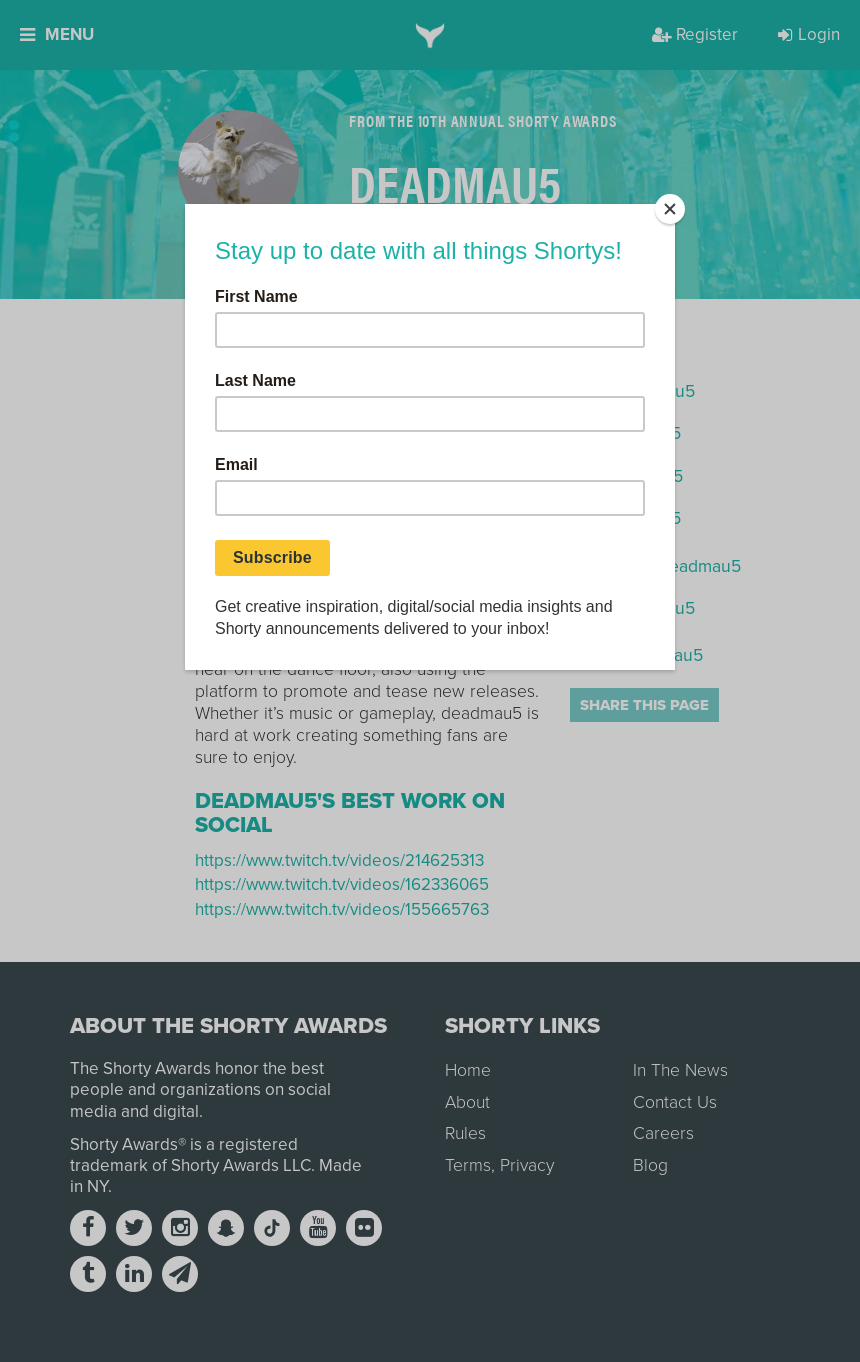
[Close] (670, 209)
